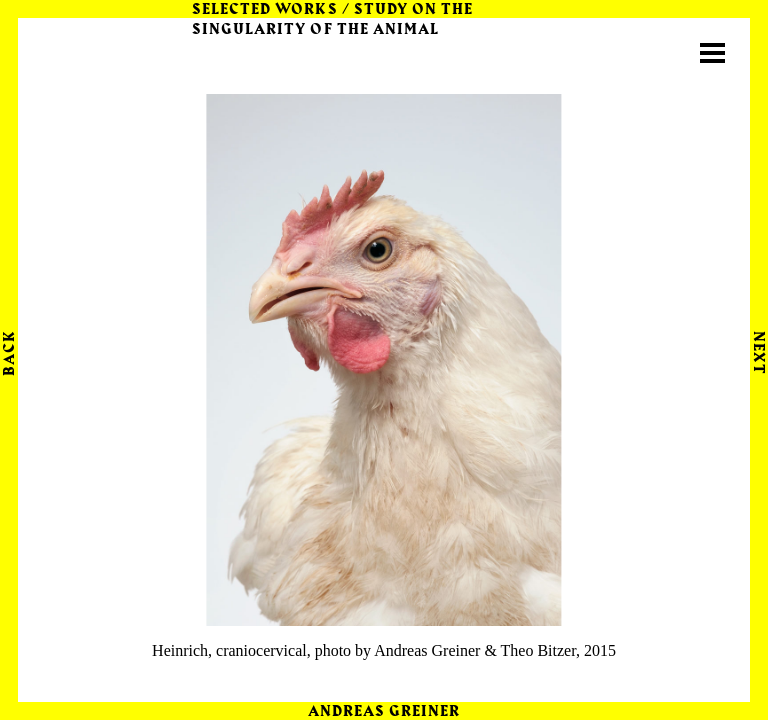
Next (758, 352)
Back (10, 353)
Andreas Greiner (384, 712)
